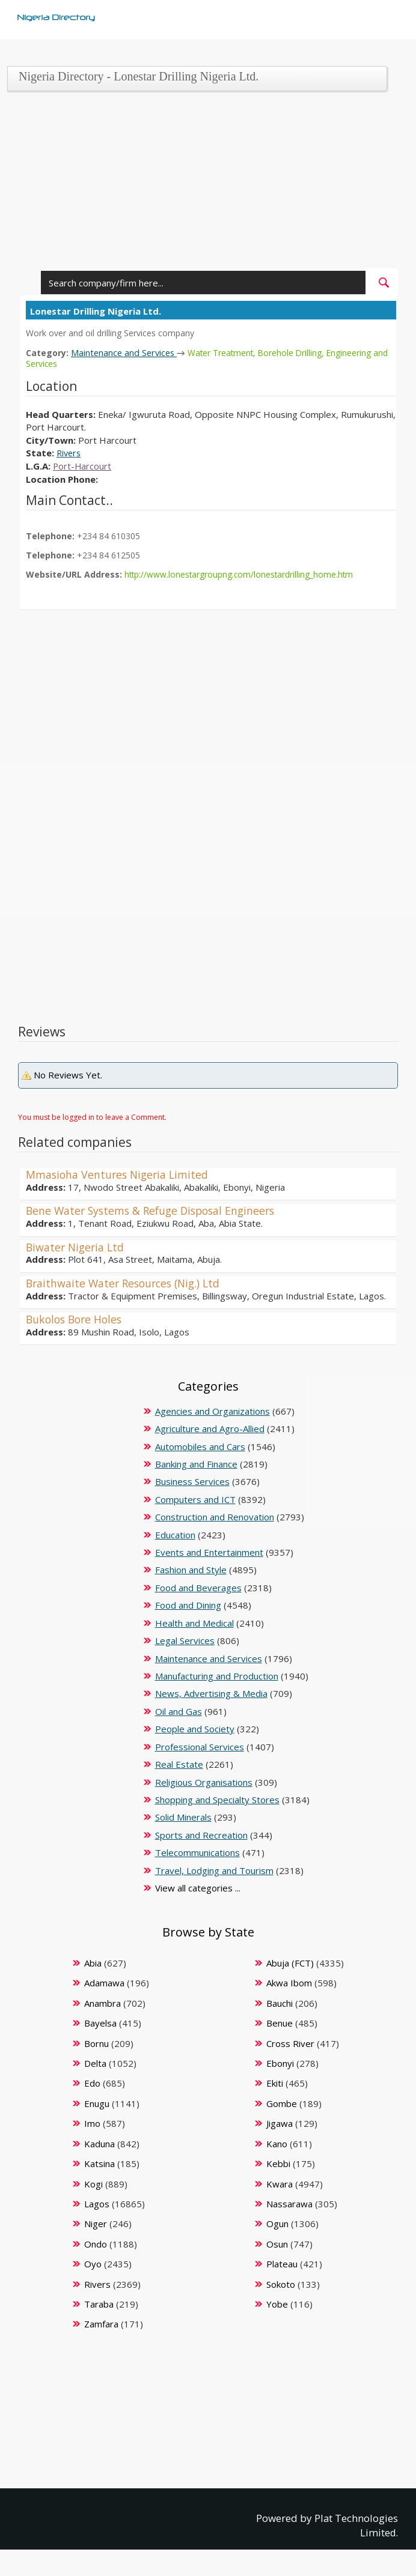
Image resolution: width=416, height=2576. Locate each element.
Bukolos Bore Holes (76, 1318)
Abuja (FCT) (290, 1962)
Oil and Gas (178, 1711)
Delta (95, 2063)
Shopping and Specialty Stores (217, 1799)
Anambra (102, 2003)
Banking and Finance (196, 1463)
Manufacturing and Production (216, 1675)
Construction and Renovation (214, 1517)
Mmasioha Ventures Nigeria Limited (119, 1174)
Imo (92, 2123)
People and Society (194, 1729)
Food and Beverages (198, 1587)
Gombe (281, 2103)
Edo (92, 2083)
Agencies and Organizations (212, 1410)
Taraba (99, 2304)
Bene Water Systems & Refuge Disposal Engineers (155, 1210)
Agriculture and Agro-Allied (210, 1429)
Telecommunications (197, 1852)
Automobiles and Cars (200, 1446)
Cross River (290, 2043)
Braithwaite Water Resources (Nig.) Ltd (127, 1282)
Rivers (70, 453)
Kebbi (278, 2163)
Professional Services (199, 1746)
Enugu (96, 2103)
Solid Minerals (183, 1817)
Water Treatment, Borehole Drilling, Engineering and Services (210, 358)
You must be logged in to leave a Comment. (92, 1116)
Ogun (277, 2224)
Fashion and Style (191, 1570)
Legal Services (185, 1640)
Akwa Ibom (289, 1983)
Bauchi (279, 2003)
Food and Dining (188, 1605)
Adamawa (104, 1983)
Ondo (95, 2243)
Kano (276, 2143)
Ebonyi (280, 2063)
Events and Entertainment (209, 1552)
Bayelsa (100, 2023)
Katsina (99, 2163)
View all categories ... (197, 1888)
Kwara (279, 2183)
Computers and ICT (195, 1499)
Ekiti (274, 2083)
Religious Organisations (203, 1782)
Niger (95, 2224)
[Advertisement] (204, 184)
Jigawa (279, 2123)
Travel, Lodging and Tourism (214, 1870)
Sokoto (280, 2284)
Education (175, 1534)
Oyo (93, 2264)
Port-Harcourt (82, 466)
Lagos (96, 2203)
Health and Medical (194, 1622)
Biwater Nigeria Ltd (76, 1246)
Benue (279, 2023)
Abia (93, 1962)
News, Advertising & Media (211, 1693)
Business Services (192, 1481)
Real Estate (179, 1764)
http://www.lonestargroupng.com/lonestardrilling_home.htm (240, 573)
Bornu (96, 2043)
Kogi (93, 2183)
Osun (277, 2243)
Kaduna (99, 2143)
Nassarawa (289, 2203)
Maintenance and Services (125, 352)
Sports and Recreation (201, 1834)
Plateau (282, 2264)
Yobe (277, 2304)
